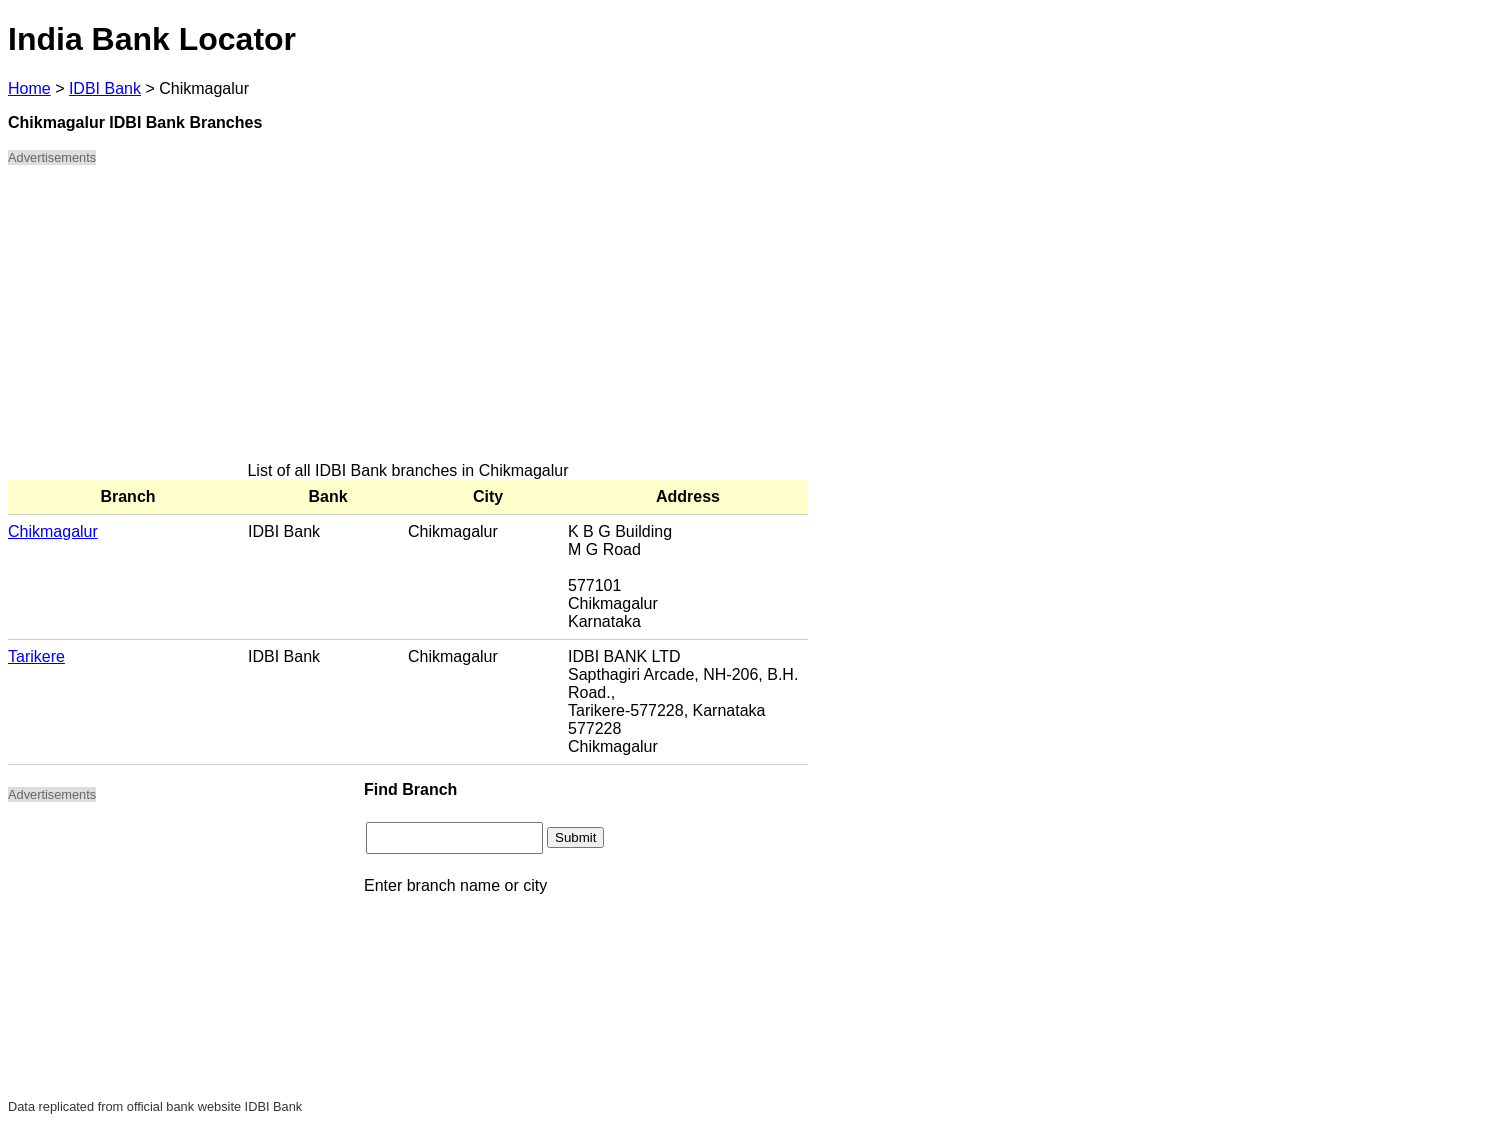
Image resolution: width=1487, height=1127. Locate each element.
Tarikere (36, 656)
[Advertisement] (408, 322)
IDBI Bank (105, 88)
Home (29, 88)
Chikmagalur (53, 531)
